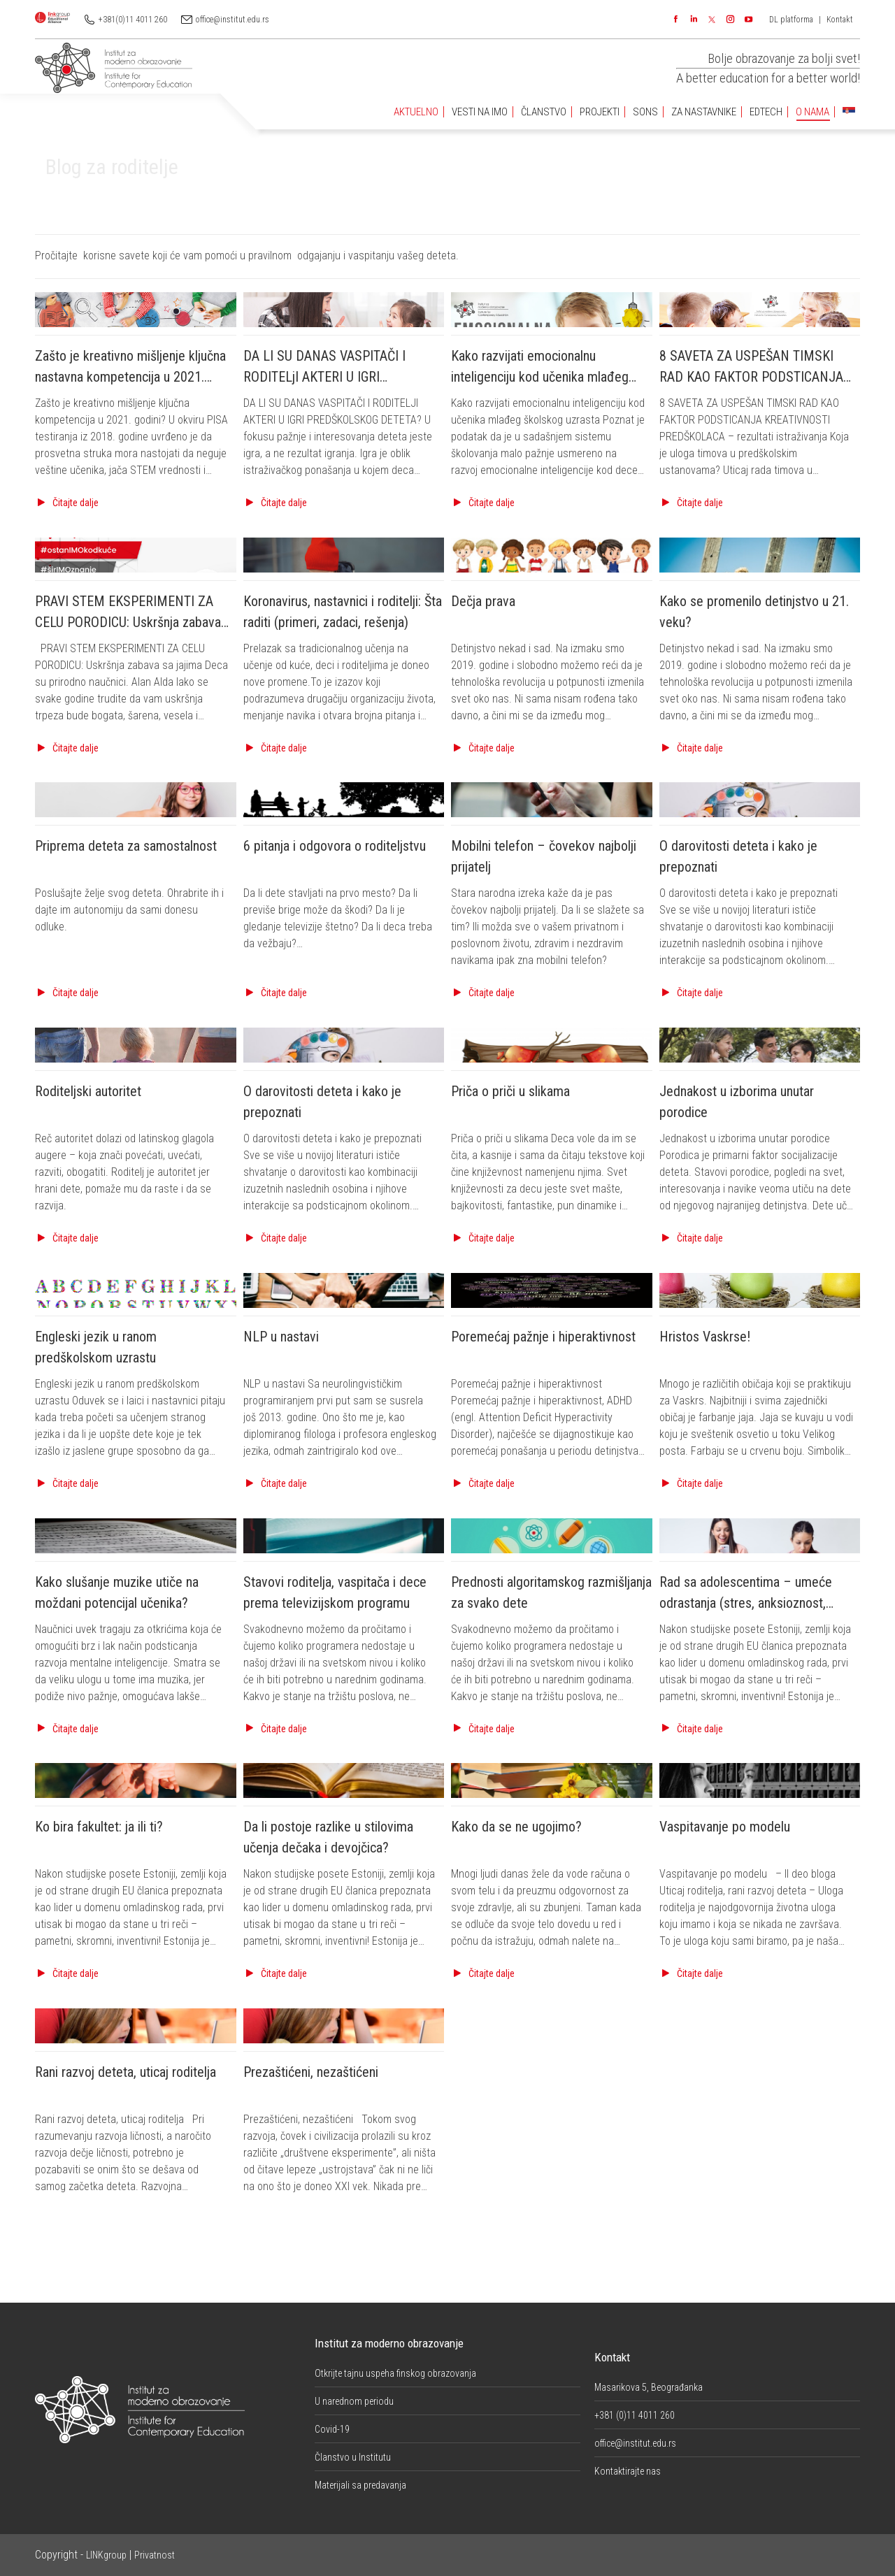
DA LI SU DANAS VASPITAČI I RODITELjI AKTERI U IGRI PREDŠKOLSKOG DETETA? (324, 376)
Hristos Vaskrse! (704, 1336)
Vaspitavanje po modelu (724, 1826)
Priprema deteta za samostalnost (126, 845)
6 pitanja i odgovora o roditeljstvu (334, 845)
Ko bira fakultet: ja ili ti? (99, 1826)
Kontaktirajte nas (627, 2471)
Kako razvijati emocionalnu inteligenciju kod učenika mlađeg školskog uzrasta (540, 376)
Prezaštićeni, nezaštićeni (310, 2072)
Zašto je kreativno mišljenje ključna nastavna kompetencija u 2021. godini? (130, 376)
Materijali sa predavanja (360, 2485)
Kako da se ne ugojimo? (516, 1826)
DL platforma (791, 19)
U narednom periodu (354, 2401)
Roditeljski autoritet (88, 1091)
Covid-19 (332, 2429)
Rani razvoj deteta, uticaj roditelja (125, 2072)
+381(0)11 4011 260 (133, 19)
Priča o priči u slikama (510, 1091)
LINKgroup (106, 2555)
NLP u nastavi (281, 1336)
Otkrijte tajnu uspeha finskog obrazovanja (395, 2373)
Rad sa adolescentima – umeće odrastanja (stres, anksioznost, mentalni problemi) (745, 1603)
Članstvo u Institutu (353, 2457)
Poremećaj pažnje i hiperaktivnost (543, 1336)
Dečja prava (483, 601)
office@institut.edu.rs (232, 19)
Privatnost (154, 2555)
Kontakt (839, 19)
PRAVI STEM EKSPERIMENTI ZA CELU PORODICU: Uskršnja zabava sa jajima (128, 622)
